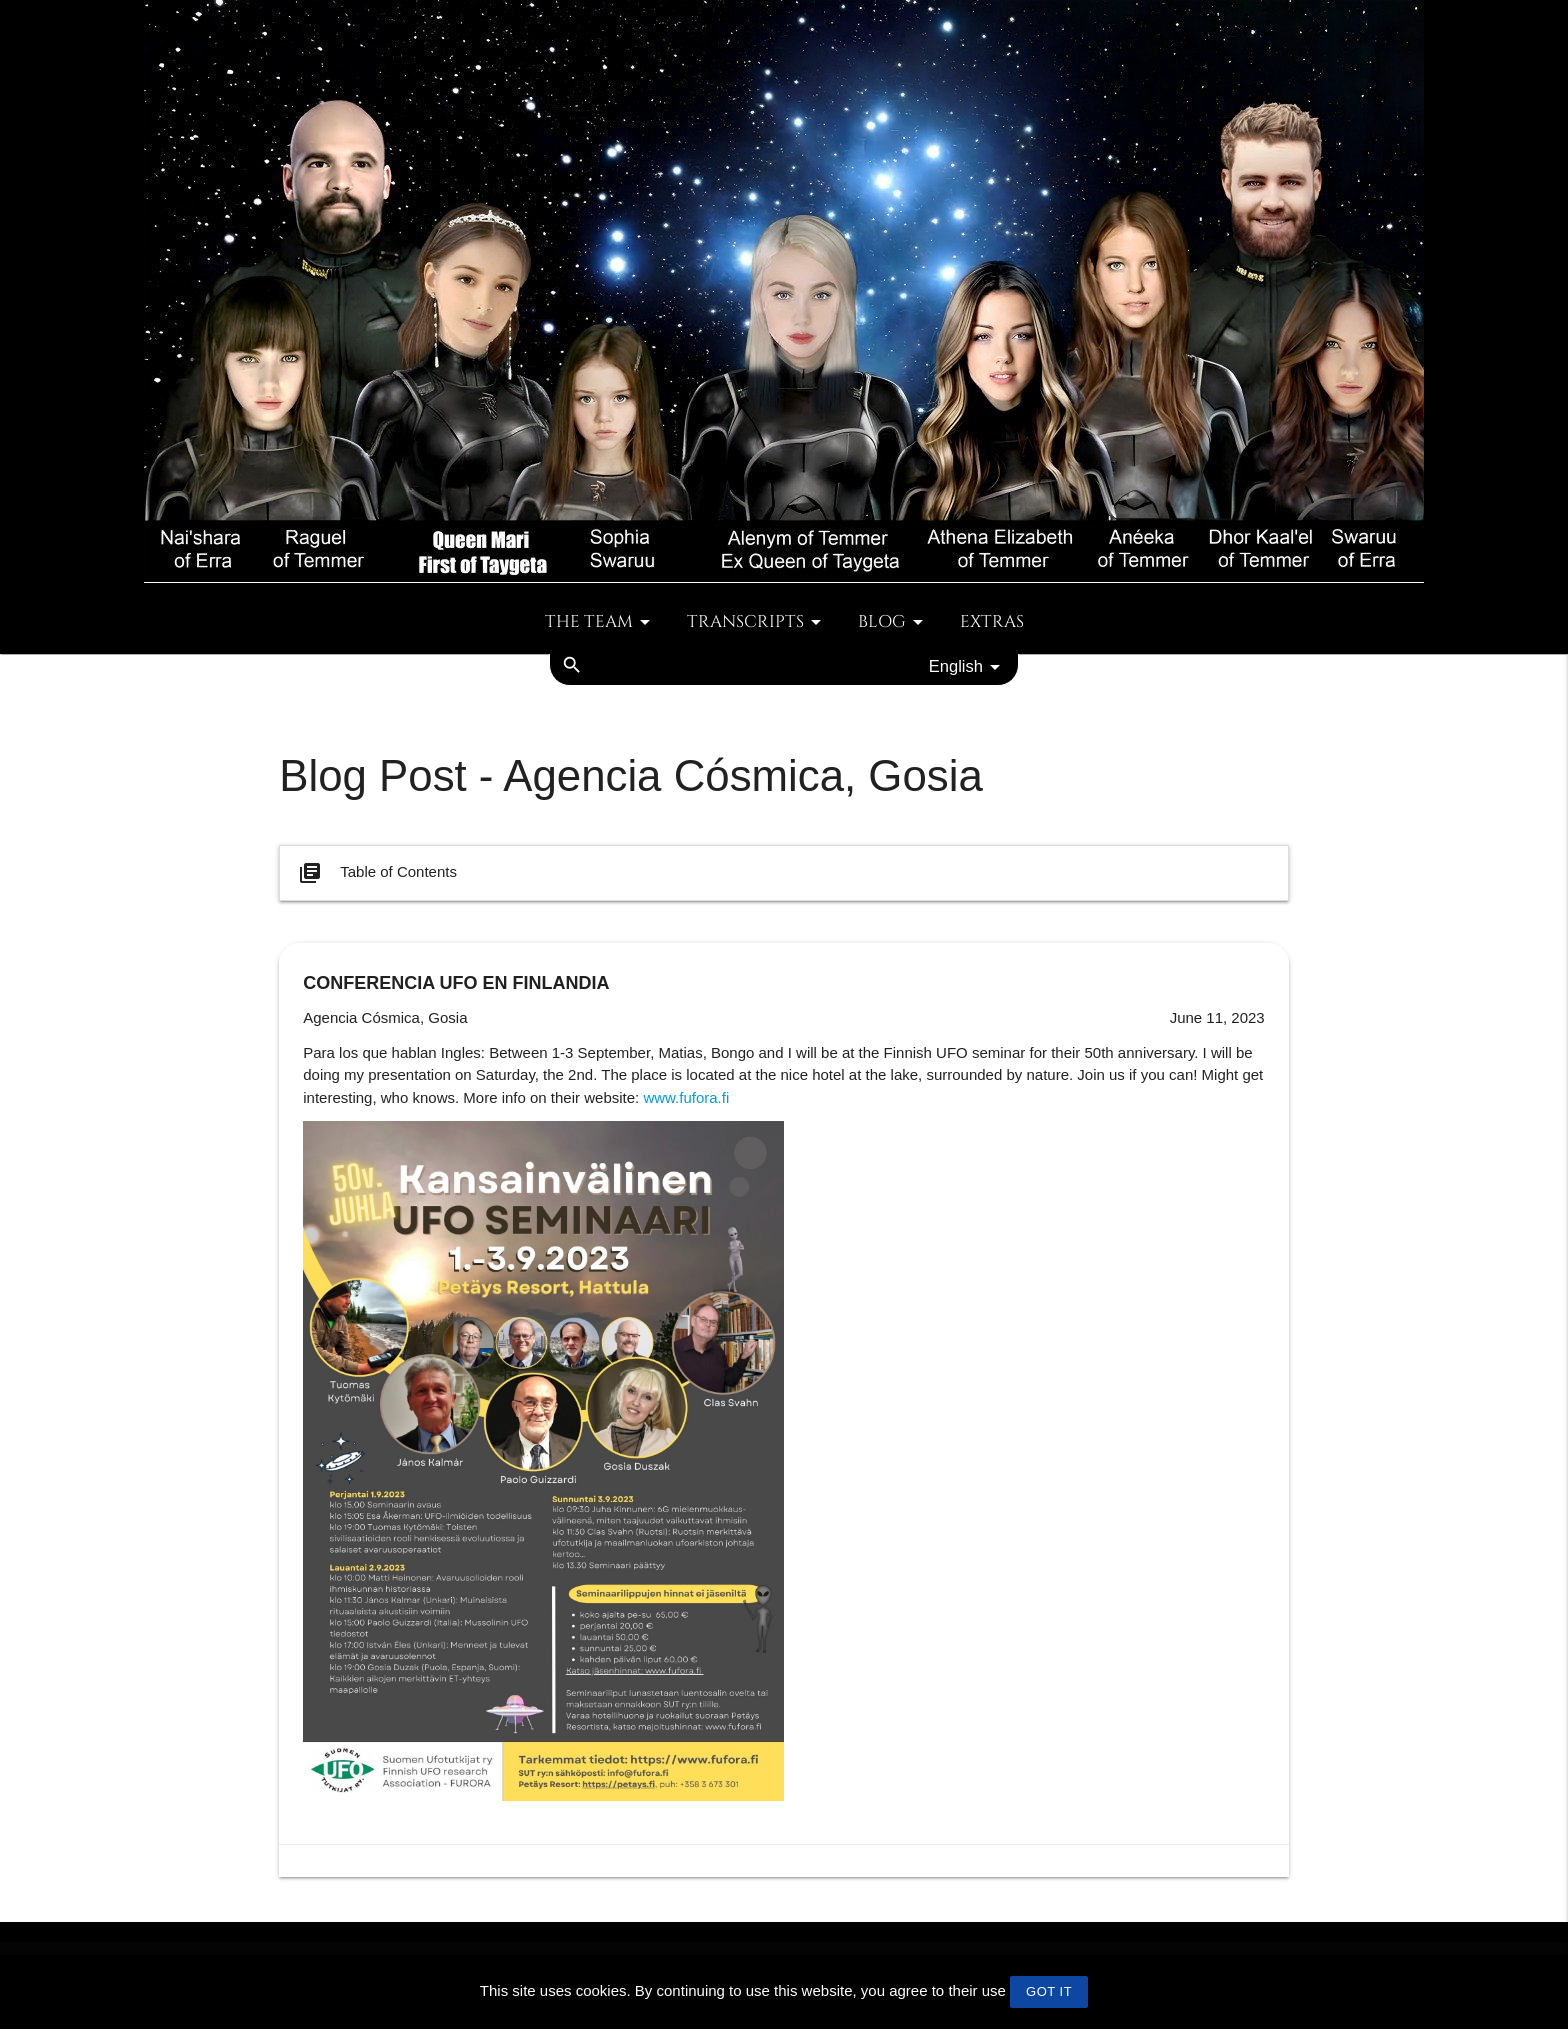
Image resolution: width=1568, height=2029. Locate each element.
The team (601, 622)
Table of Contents (376, 873)
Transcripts (757, 622)
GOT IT (1049, 1991)
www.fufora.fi (686, 1097)
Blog (894, 622)
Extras (992, 622)
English (968, 667)
